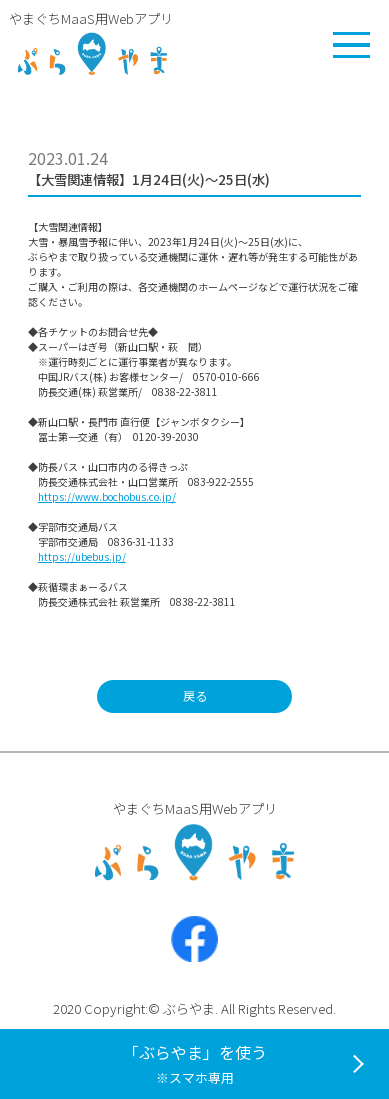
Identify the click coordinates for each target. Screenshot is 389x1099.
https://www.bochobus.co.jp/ (107, 496)
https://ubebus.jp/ (82, 556)
